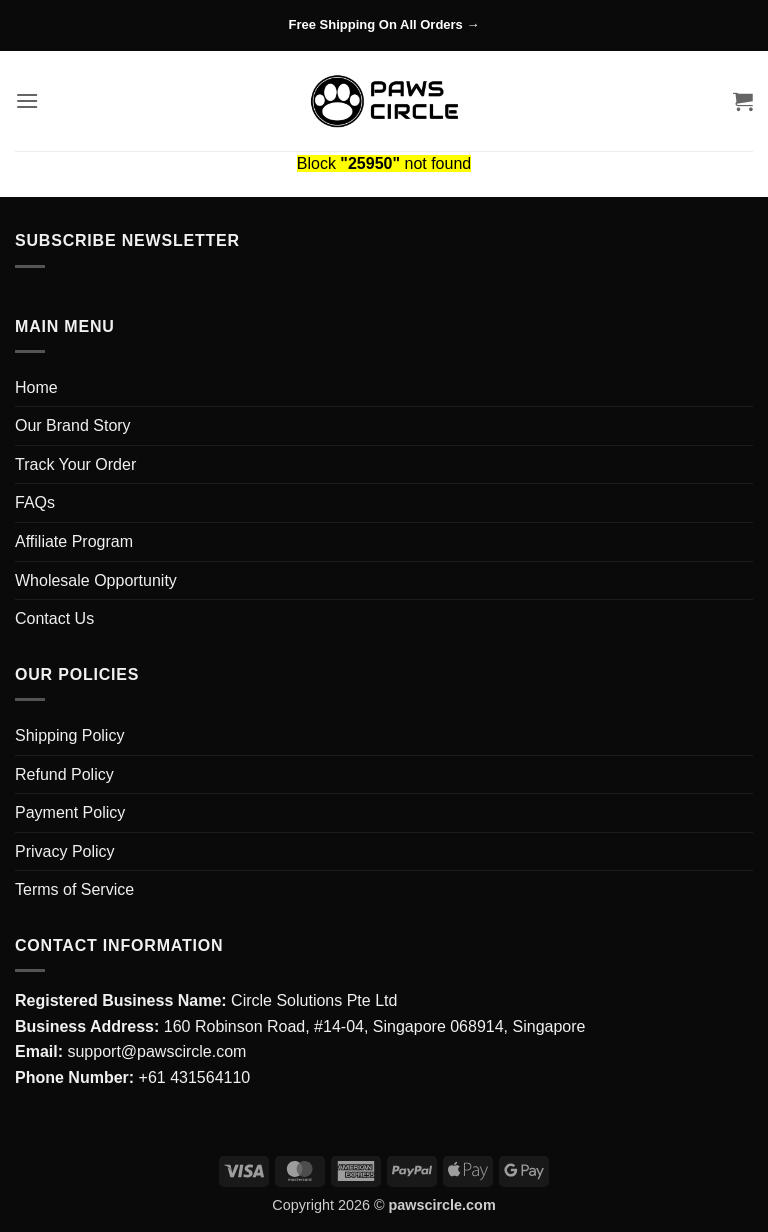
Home (36, 387)
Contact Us (54, 618)
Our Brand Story (73, 425)
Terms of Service (74, 889)
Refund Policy (64, 774)
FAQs (35, 502)
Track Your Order (75, 464)
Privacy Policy (65, 851)
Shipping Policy (69, 735)
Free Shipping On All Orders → (384, 24)
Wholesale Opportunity (96, 580)
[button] (27, 100)
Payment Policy (70, 812)
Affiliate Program (74, 541)
